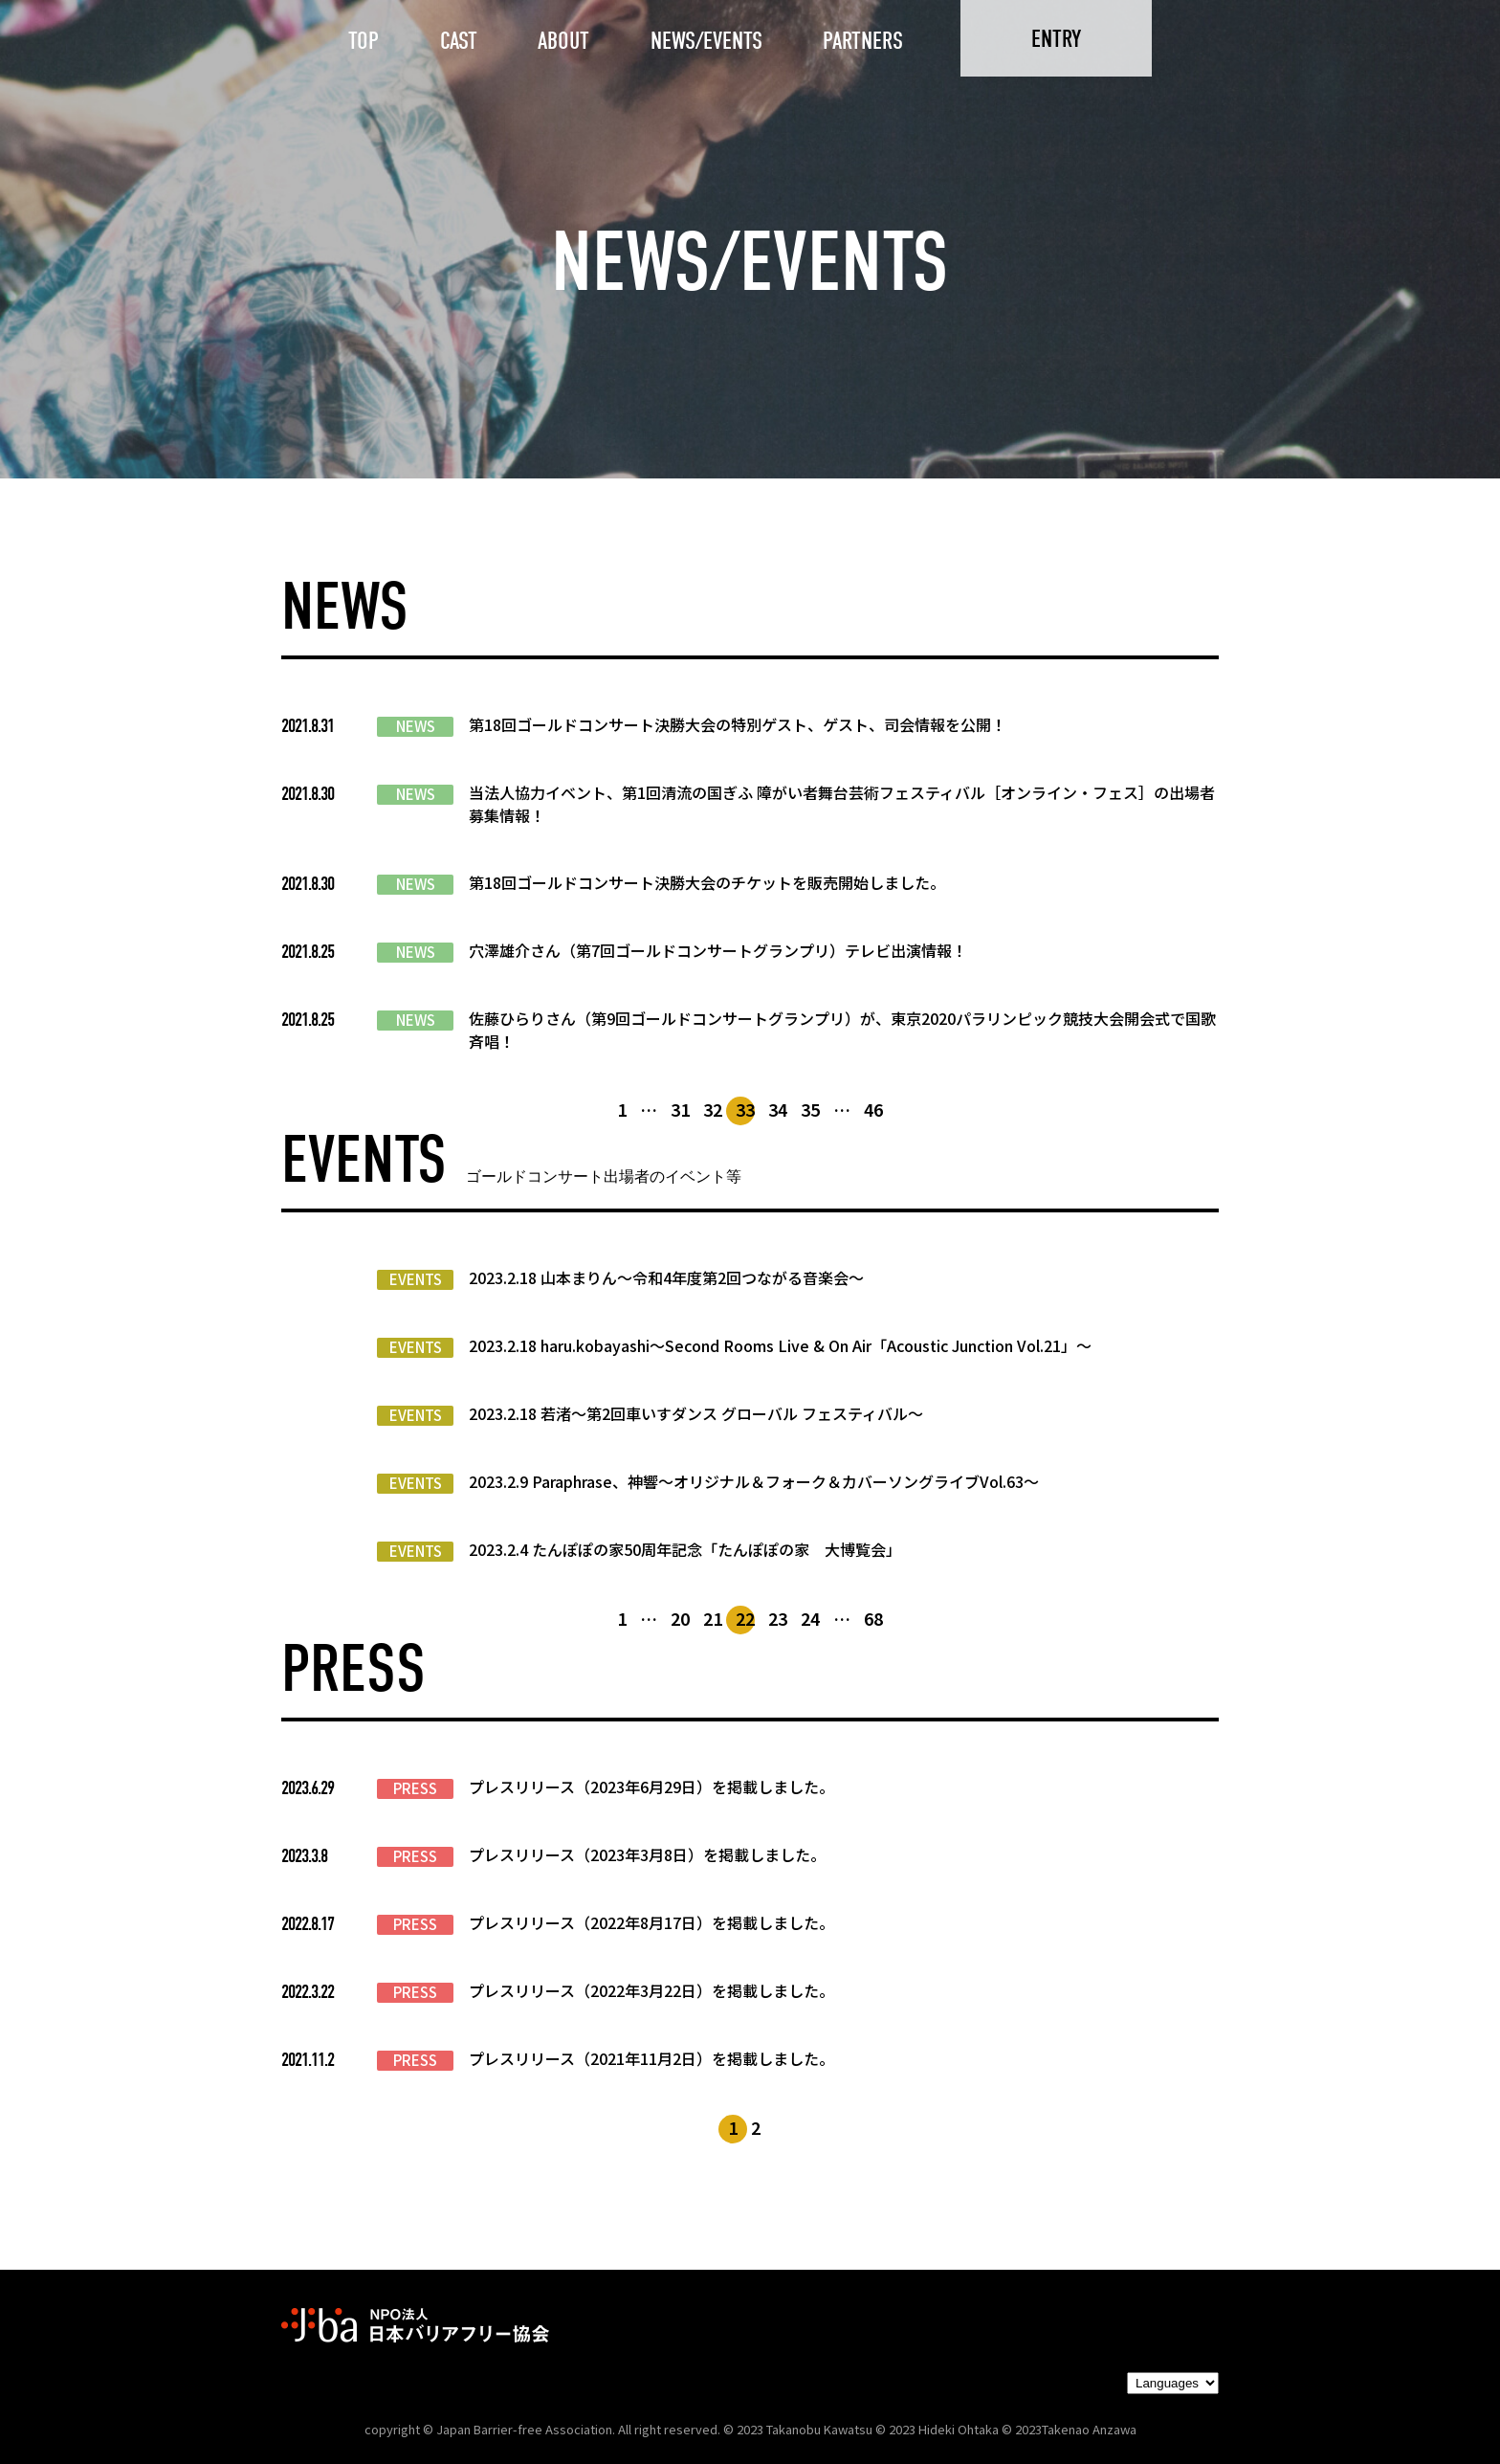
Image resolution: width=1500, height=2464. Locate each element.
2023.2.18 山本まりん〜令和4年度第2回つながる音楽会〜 (666, 1277)
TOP (363, 41)
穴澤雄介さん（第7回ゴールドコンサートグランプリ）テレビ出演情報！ (718, 950)
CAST (458, 41)
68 (873, 1618)
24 (810, 1618)
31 (680, 1109)
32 (712, 1109)
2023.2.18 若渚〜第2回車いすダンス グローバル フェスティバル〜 (696, 1413)
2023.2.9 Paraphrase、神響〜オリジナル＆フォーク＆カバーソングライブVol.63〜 (754, 1481)
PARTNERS (863, 41)
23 (777, 1618)
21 (712, 1618)
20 (680, 1618)
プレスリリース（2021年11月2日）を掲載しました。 (651, 2058)
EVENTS (415, 1279)
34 (777, 1109)
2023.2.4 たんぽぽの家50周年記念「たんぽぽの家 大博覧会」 (685, 1549)
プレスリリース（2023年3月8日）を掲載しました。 (647, 1854)
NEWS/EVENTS (706, 41)
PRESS (415, 1788)
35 (810, 1109)
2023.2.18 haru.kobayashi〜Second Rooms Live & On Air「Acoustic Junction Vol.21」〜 (780, 1345)
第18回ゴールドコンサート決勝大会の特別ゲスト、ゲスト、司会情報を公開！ (737, 724)
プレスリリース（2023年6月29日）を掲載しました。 (651, 1786)
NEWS (415, 726)
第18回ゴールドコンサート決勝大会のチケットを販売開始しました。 (707, 882)
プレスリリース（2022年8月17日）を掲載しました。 (651, 1922)
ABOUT (563, 41)
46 (873, 1109)
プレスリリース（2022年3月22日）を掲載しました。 (651, 1990)
